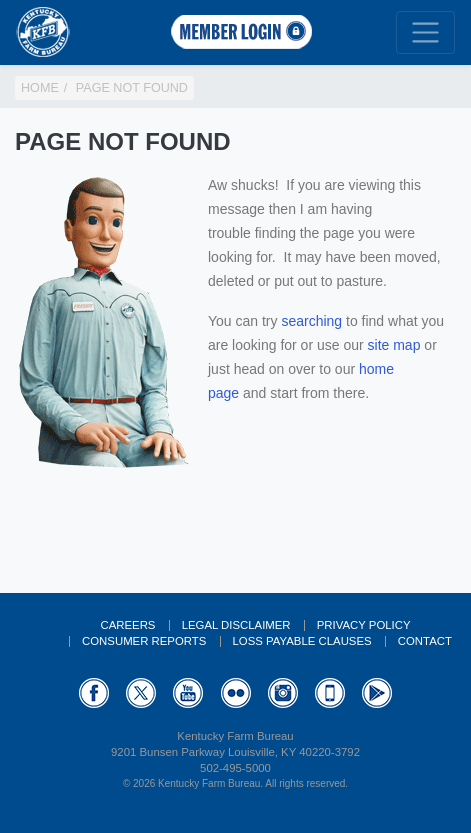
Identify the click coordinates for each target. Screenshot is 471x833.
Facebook (94, 693)
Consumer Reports (144, 641)
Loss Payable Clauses (302, 641)
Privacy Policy (364, 625)
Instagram (283, 693)
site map (394, 345)
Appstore (330, 693)
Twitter (141, 693)
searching (311, 321)
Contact (425, 641)
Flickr (236, 693)
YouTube (188, 693)
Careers (127, 625)
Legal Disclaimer (236, 625)
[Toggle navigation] (425, 32)
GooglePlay (377, 693)
